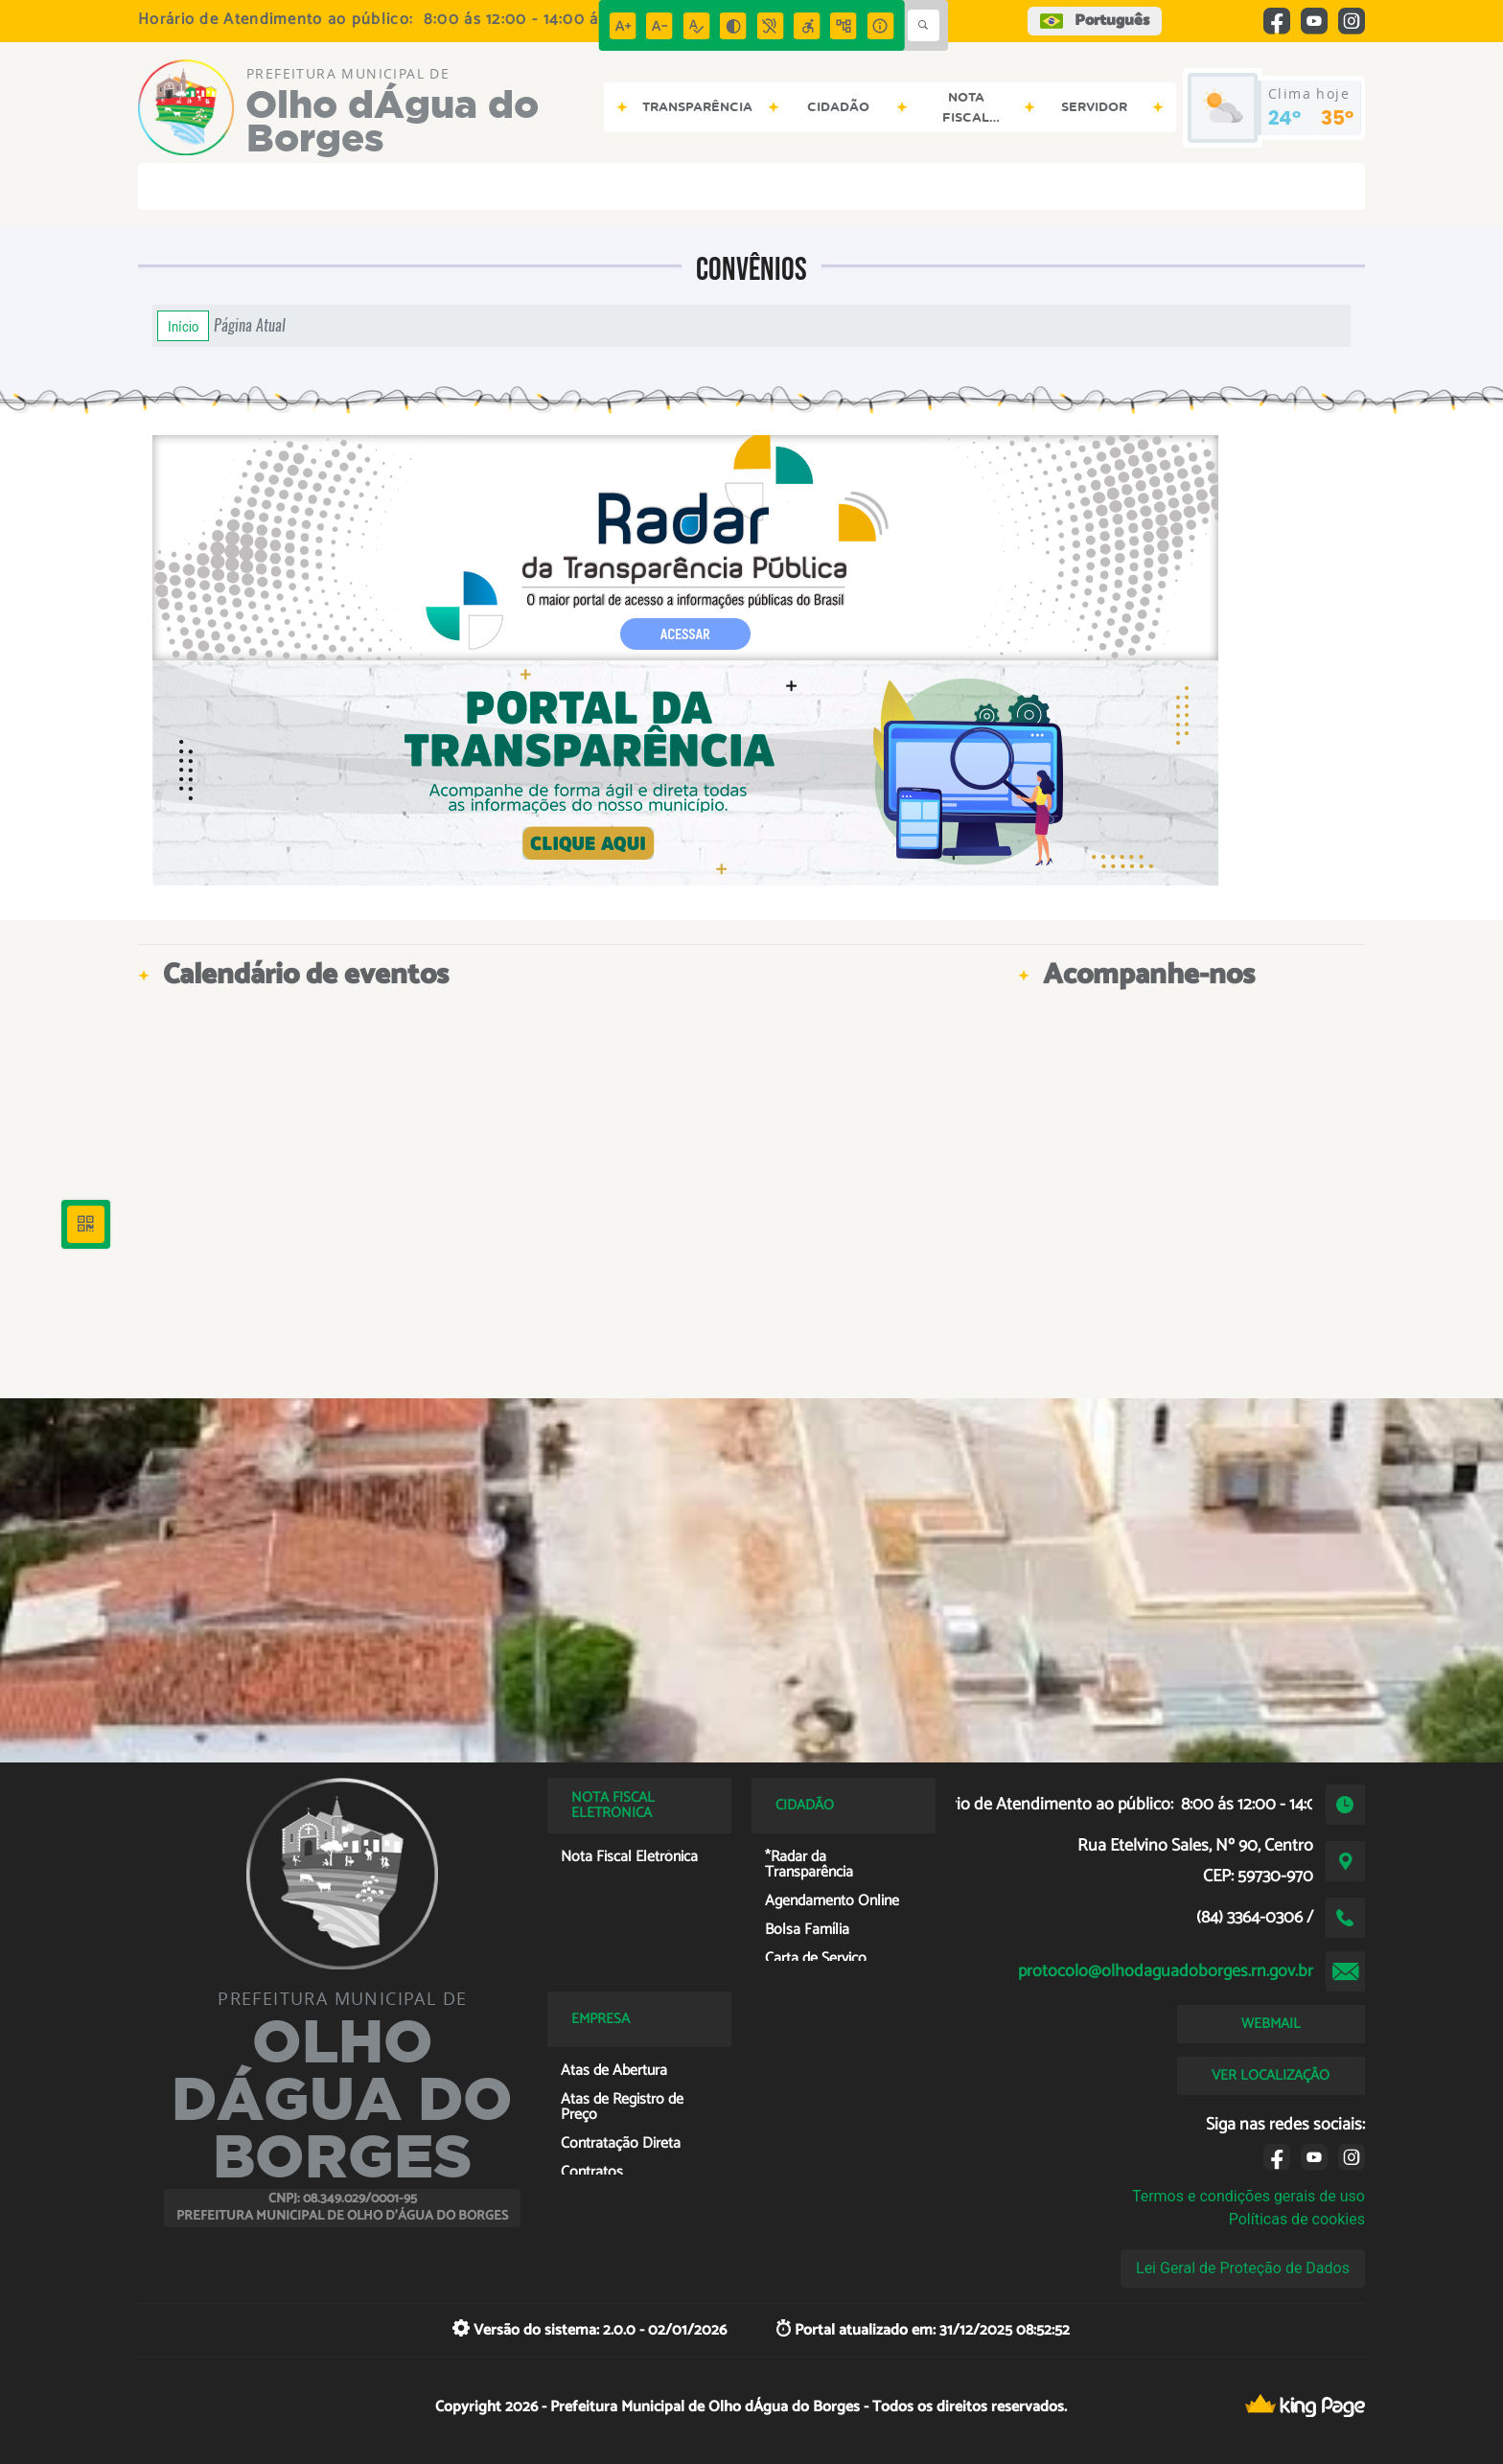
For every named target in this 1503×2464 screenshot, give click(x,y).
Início (183, 325)
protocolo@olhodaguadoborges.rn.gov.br (1165, 1971)
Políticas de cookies (1297, 2219)
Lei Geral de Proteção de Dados (1243, 2268)
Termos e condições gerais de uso (1248, 2196)
